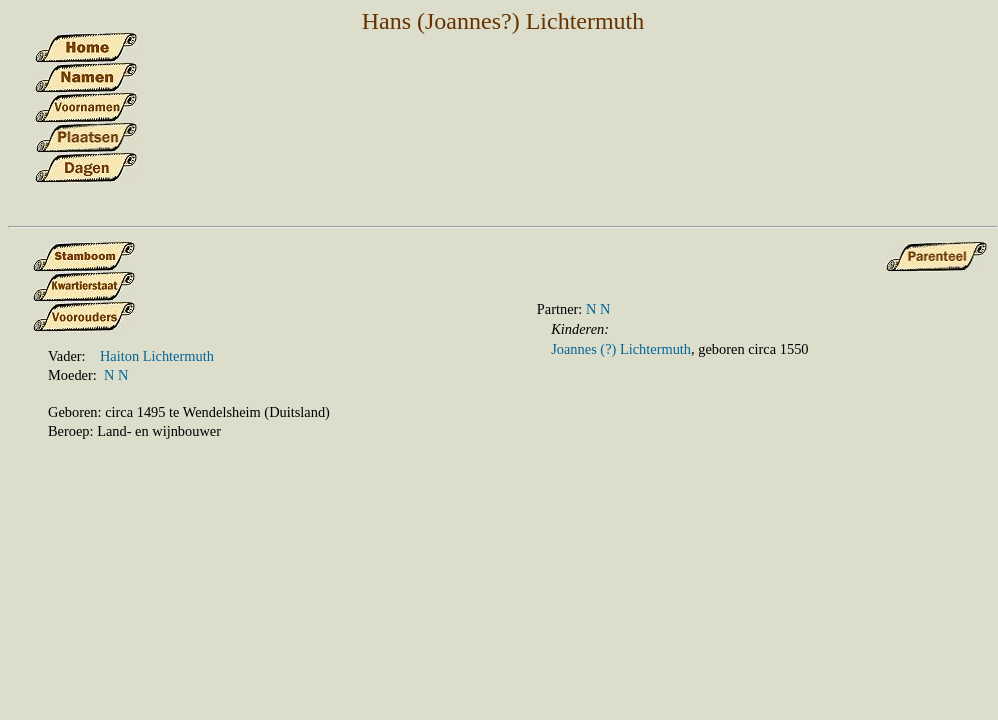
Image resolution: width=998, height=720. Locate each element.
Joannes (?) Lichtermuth (621, 349)
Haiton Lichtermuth (157, 356)
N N (116, 375)
